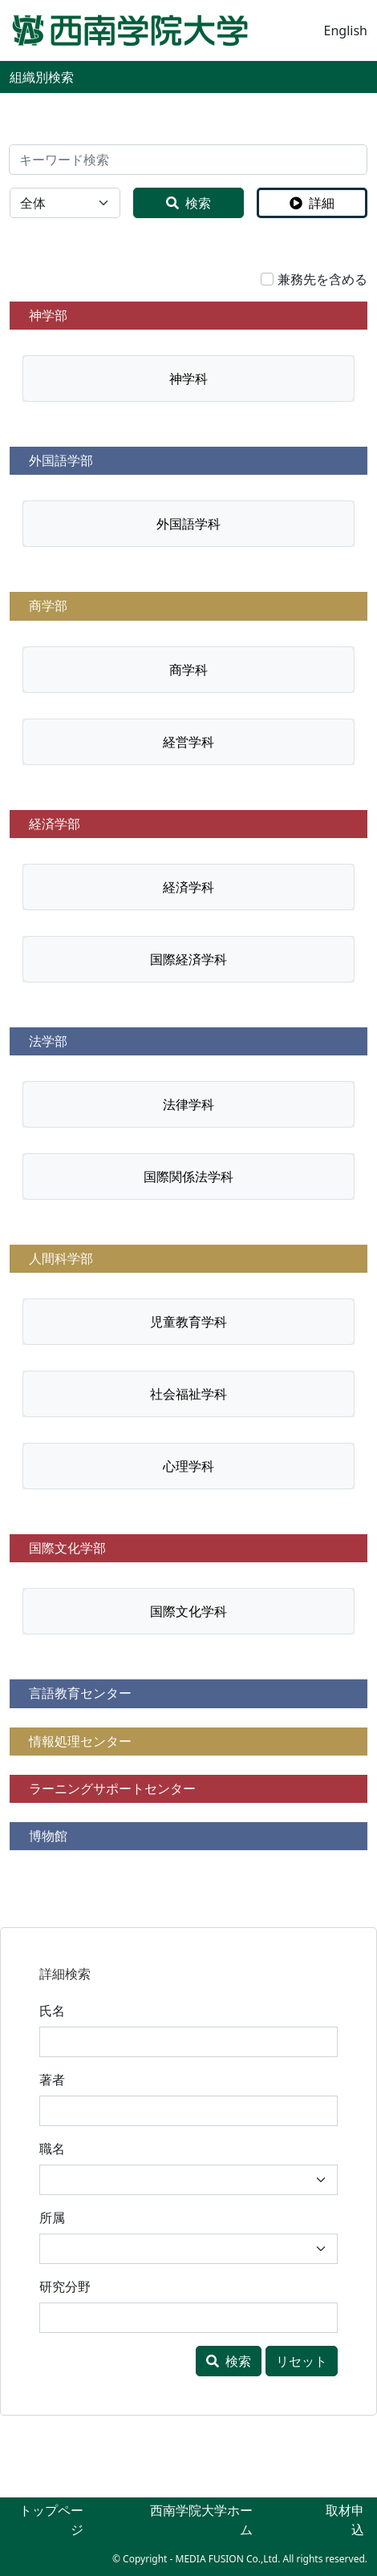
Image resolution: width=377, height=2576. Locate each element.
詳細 (312, 203)
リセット (301, 2361)
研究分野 (65, 2286)
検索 (188, 203)
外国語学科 (188, 524)
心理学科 (188, 1466)
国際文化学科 (188, 1611)
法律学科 (188, 1104)
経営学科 (188, 742)
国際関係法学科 (188, 1176)
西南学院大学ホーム (201, 2519)
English (345, 30)
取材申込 (345, 2519)
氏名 (52, 2010)
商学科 (188, 669)
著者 (52, 2079)
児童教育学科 (188, 1322)
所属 (52, 2217)
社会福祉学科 (188, 1394)
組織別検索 (42, 77)
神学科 (188, 378)
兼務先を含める (322, 279)
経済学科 (188, 887)
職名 (52, 2148)
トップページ (51, 2519)
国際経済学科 (188, 959)
